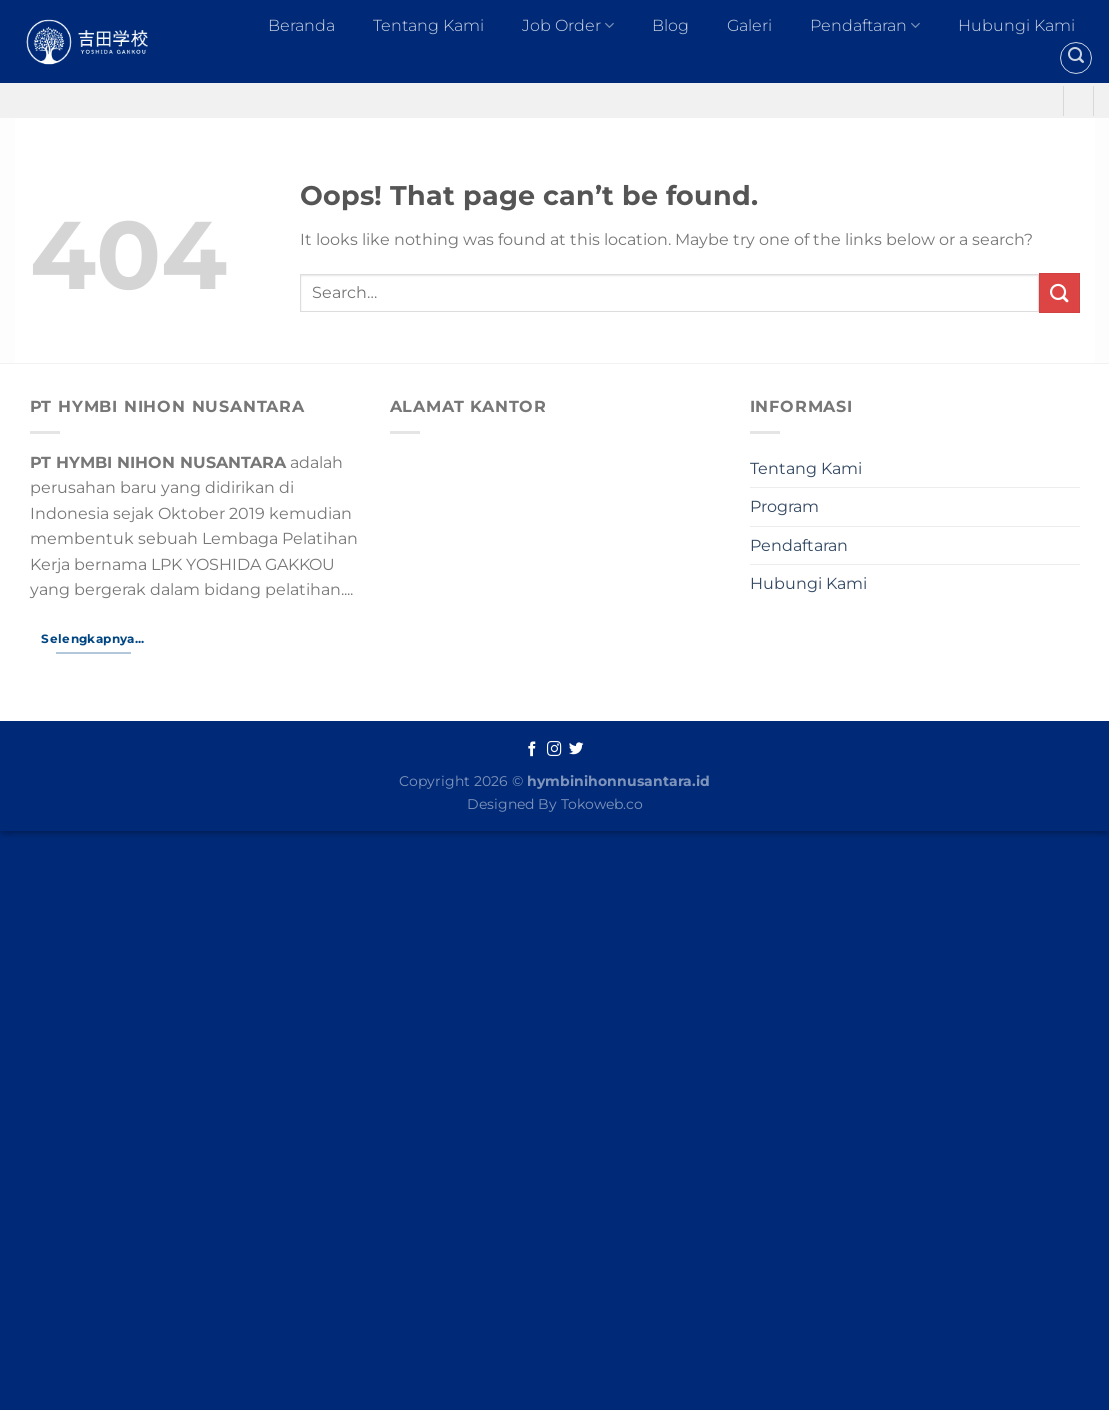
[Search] (1076, 58)
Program (784, 506)
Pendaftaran (865, 26)
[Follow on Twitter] (576, 750)
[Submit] (1059, 292)
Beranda (301, 25)
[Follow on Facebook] (532, 750)
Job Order (568, 26)
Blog (670, 25)
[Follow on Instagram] (554, 750)
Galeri (749, 25)
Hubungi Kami (1016, 25)
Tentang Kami (428, 25)
